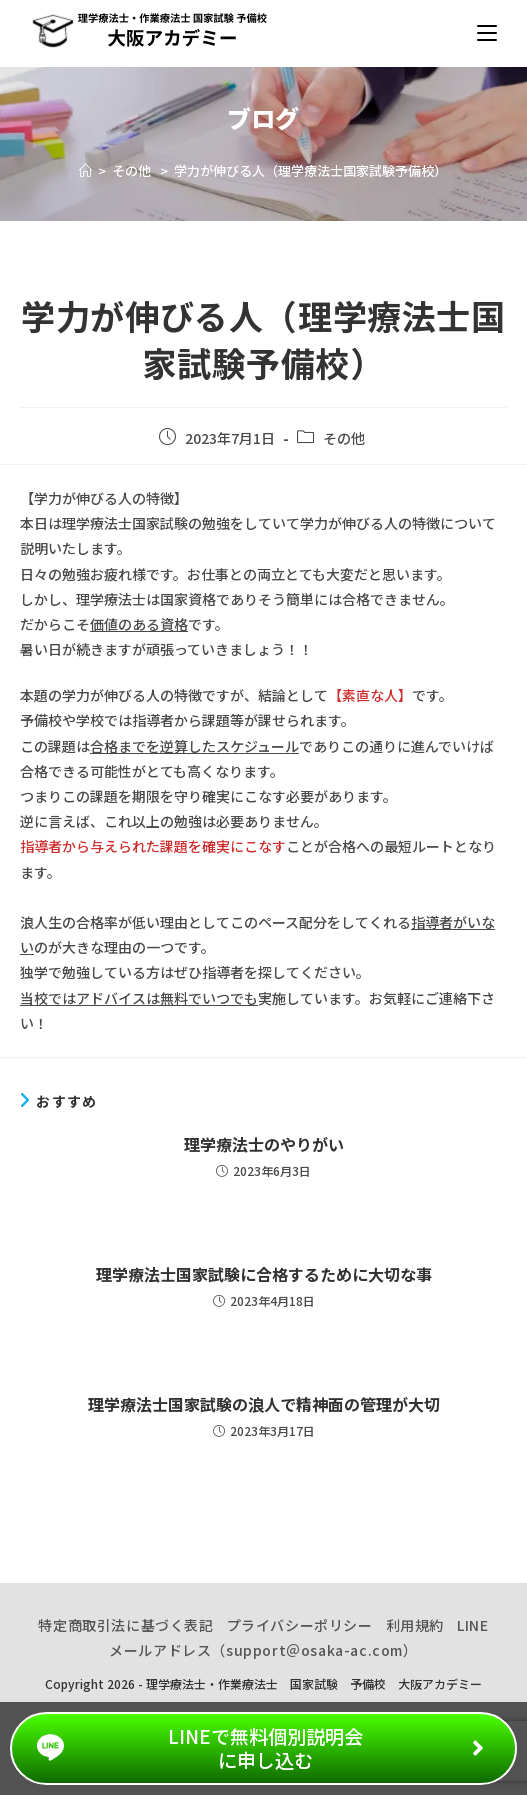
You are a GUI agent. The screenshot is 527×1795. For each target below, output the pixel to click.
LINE (472, 1625)
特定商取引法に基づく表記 (125, 1625)
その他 (345, 438)
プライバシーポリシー (300, 1625)
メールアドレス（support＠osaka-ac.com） (263, 1650)
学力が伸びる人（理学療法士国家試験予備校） (310, 170)
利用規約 (415, 1625)
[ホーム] (85, 170)
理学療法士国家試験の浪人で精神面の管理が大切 (264, 1404)
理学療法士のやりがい (264, 1144)
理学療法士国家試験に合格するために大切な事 (264, 1274)
